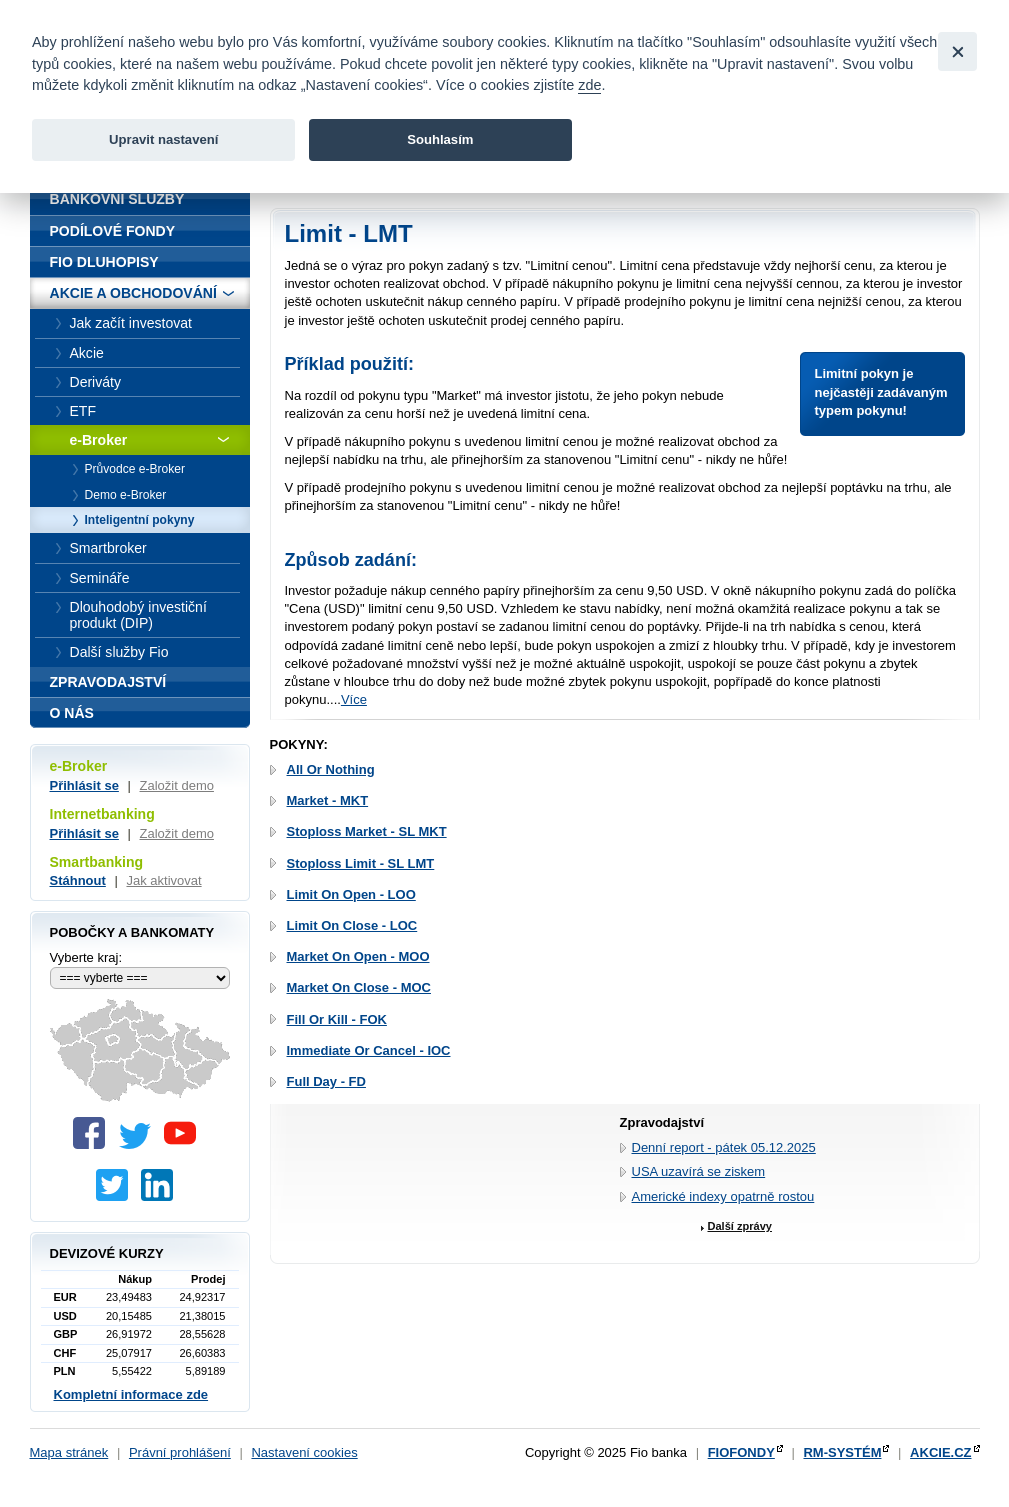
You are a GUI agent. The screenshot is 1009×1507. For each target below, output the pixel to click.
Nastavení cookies (304, 1452)
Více (354, 699)
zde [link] (589, 85)
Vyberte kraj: (86, 957)
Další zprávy (740, 1226)
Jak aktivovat (163, 880)
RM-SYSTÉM (842, 1452)
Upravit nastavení (163, 139)
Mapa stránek (69, 1452)
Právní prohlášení (180, 1452)
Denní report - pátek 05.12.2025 (724, 1147)
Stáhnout (78, 880)
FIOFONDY (741, 1452)
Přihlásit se (84, 785)
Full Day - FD (326, 1081)
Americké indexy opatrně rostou (723, 1196)
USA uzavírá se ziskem (699, 1171)
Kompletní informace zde (131, 1394)
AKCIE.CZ (940, 1452)
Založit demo (177, 785)
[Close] (957, 51)
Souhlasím (440, 139)
